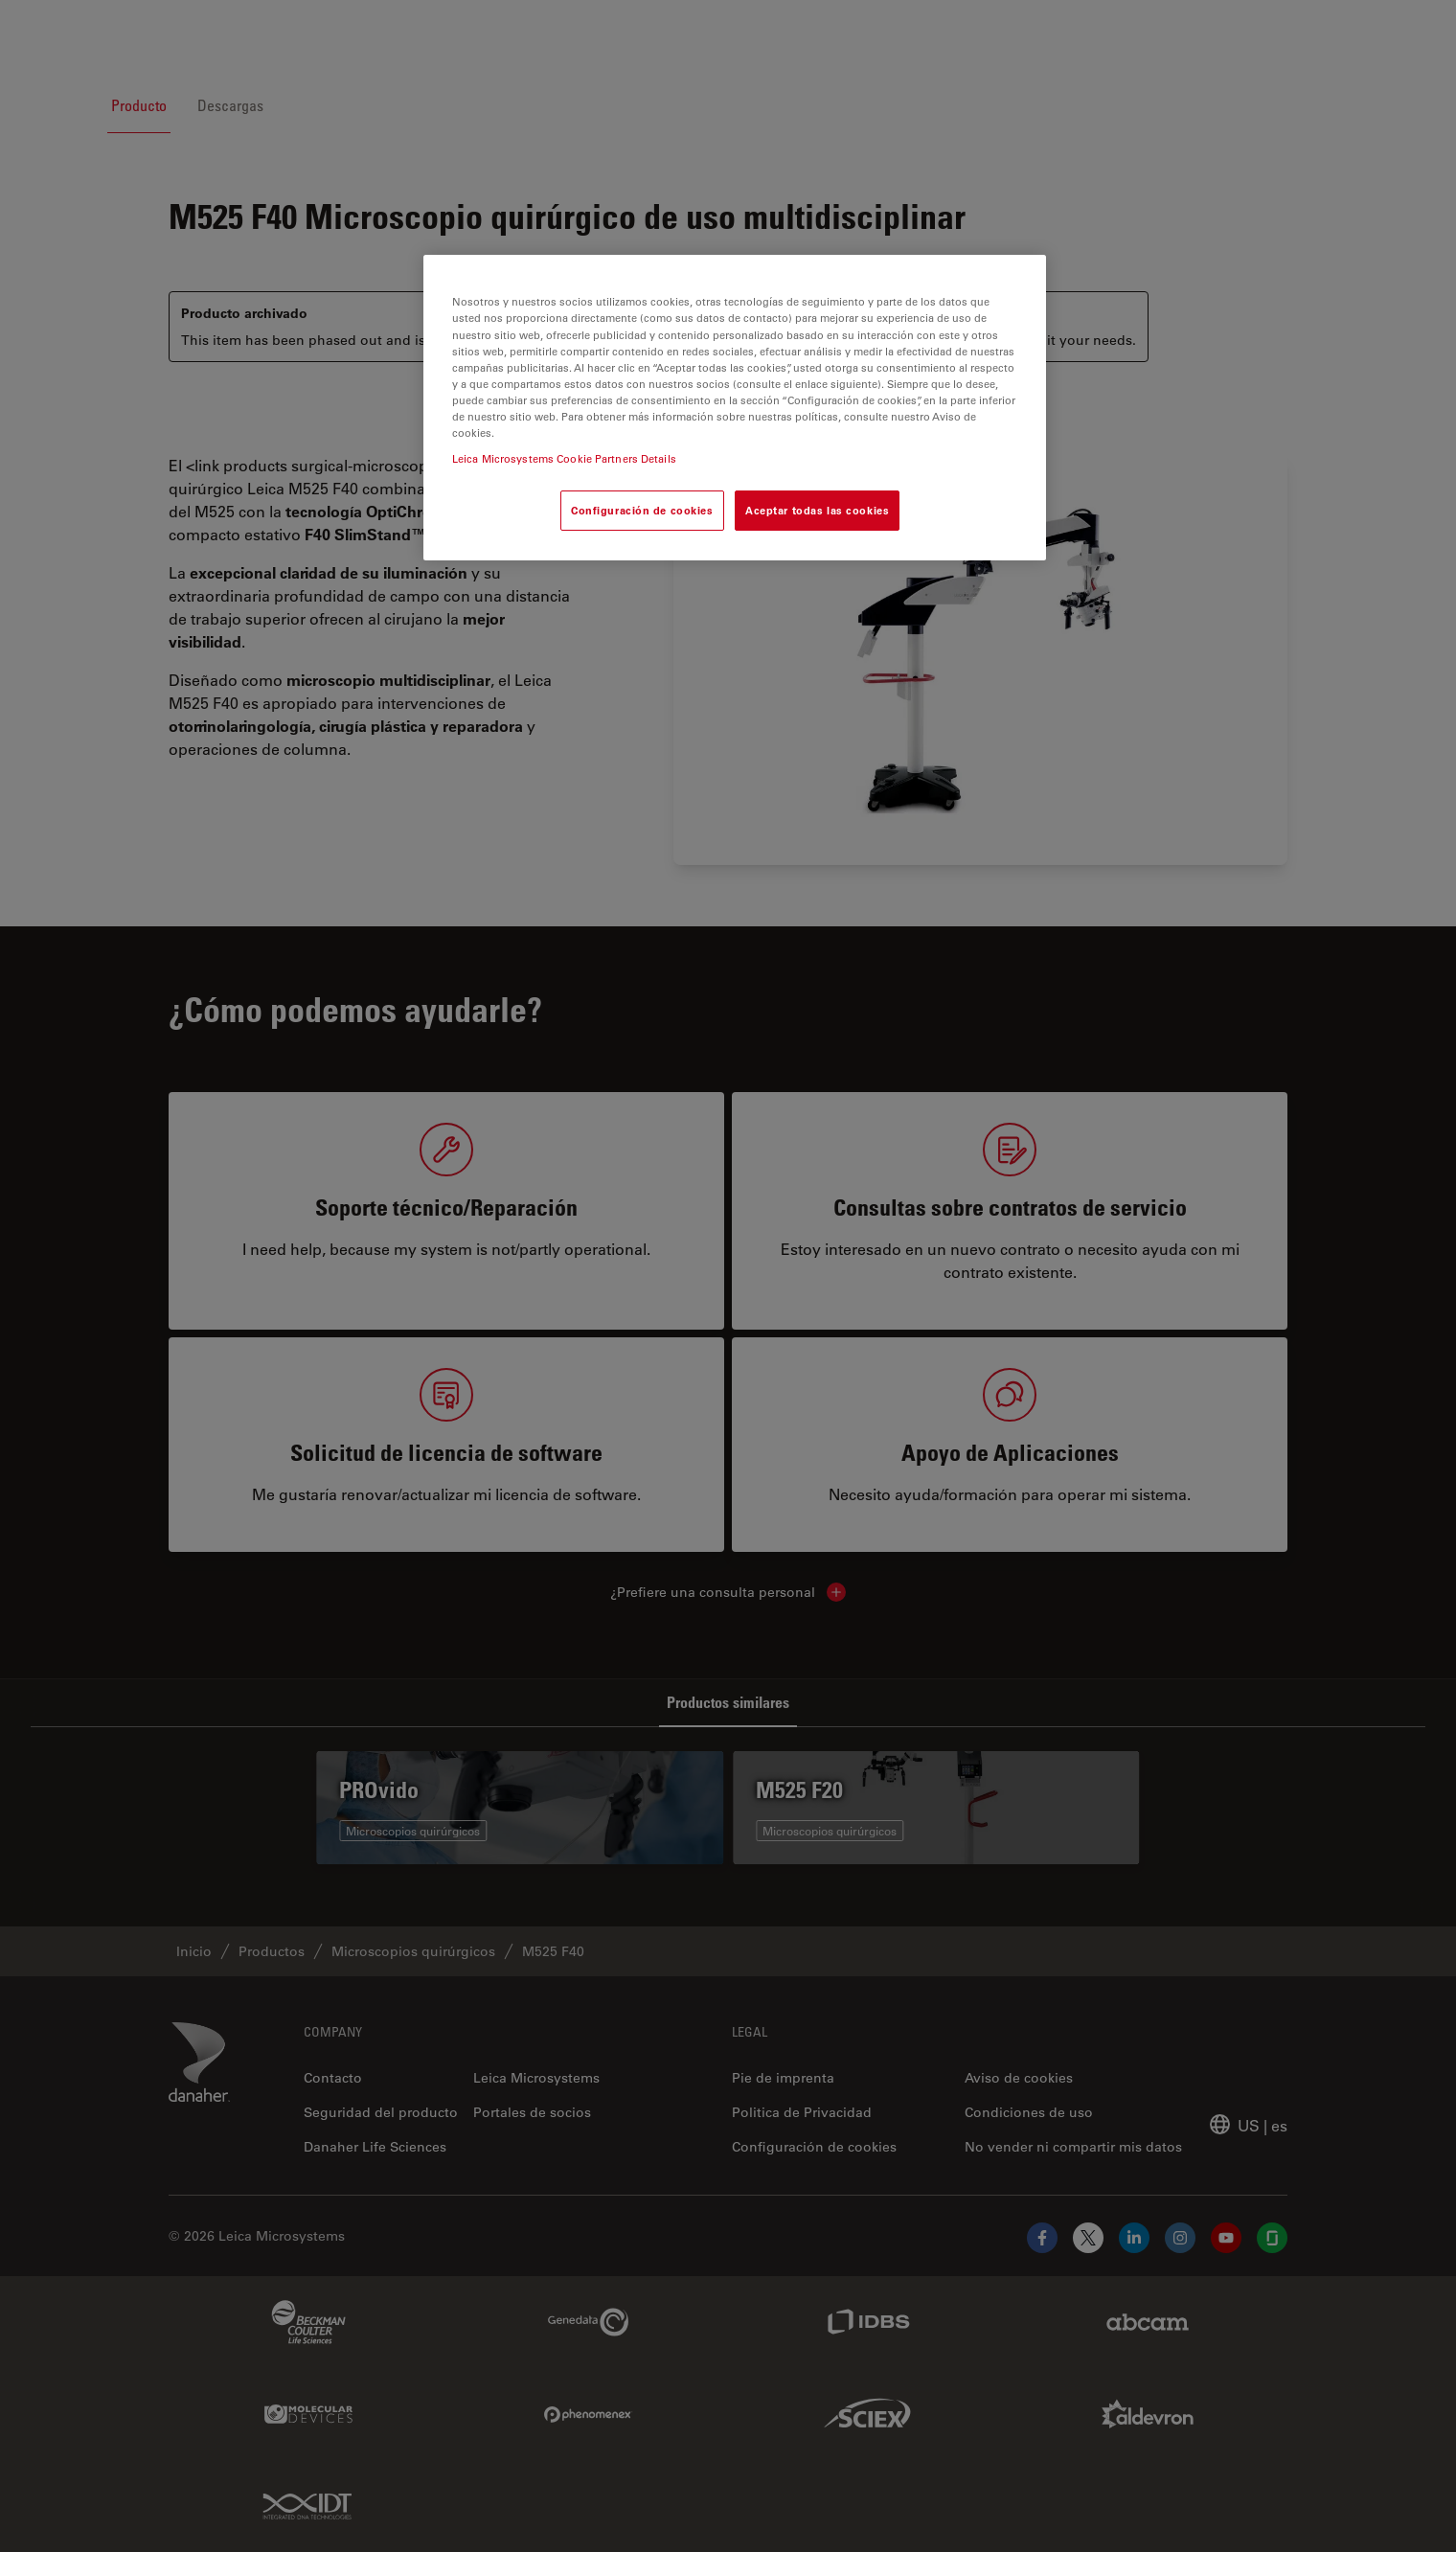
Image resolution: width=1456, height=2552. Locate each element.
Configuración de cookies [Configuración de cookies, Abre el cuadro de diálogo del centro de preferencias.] (642, 510)
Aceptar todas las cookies (817, 510)
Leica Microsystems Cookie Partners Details (564, 458)
